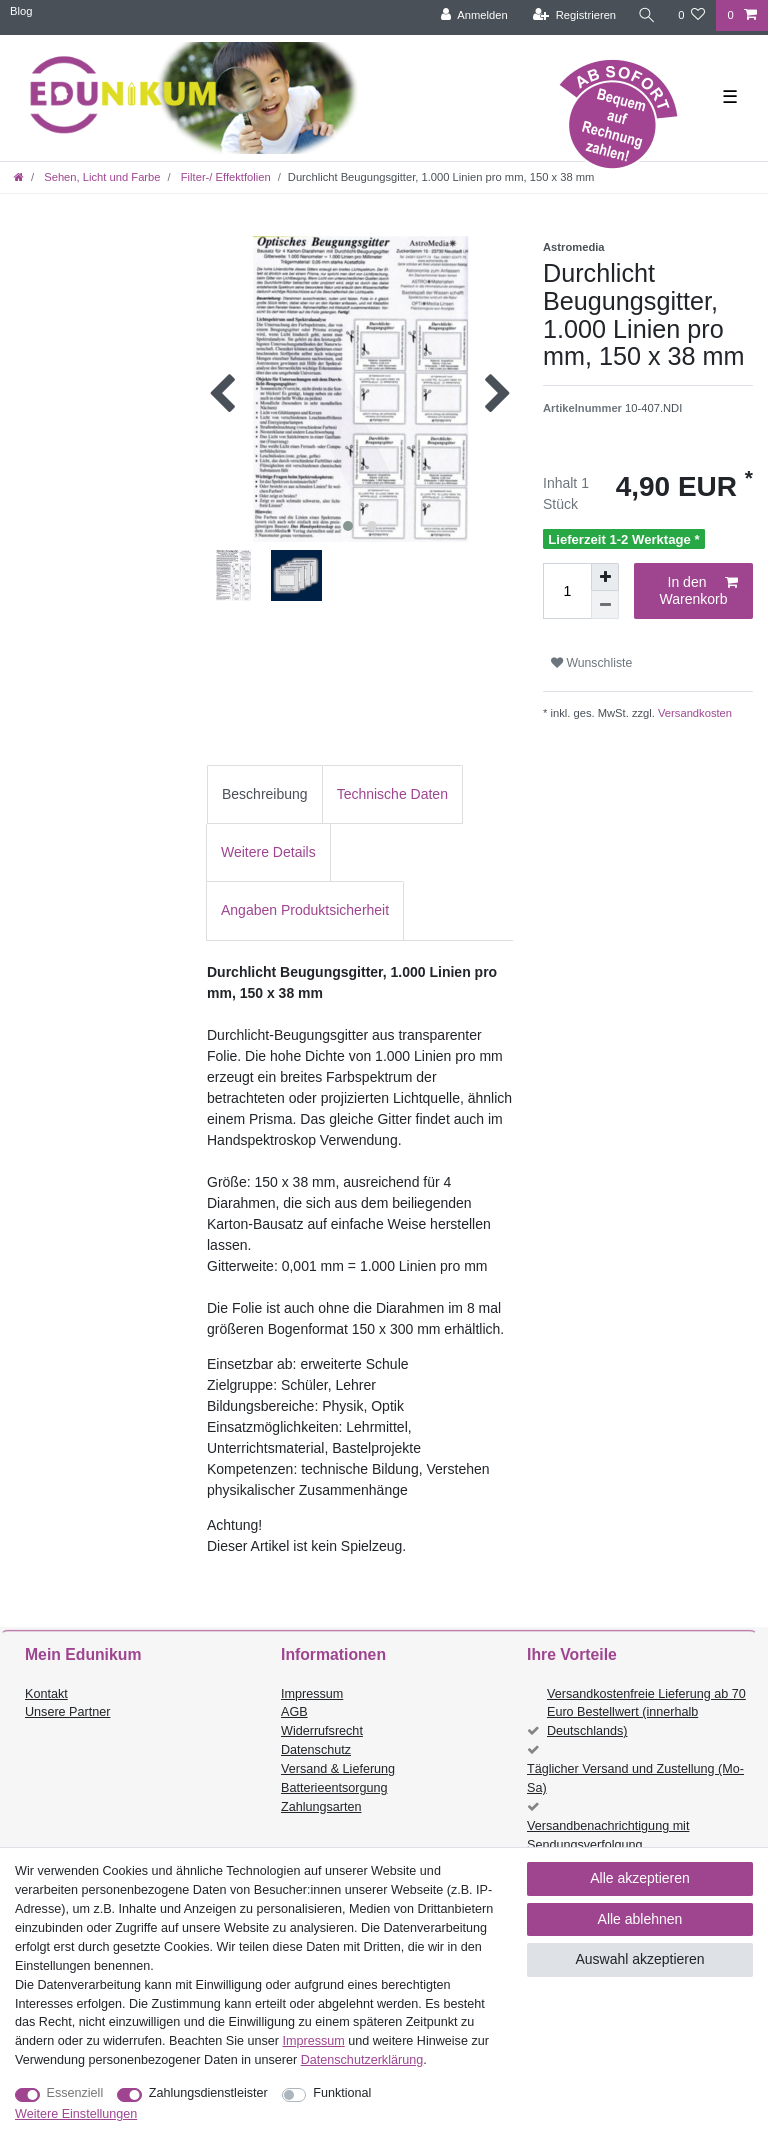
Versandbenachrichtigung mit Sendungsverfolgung (608, 1835)
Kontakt (46, 1694)
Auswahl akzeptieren (639, 1959)
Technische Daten (392, 794)
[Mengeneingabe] (567, 591)
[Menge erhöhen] (605, 577)
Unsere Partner (67, 1712)
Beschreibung (265, 794)
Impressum (312, 1694)
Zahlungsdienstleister (208, 2093)
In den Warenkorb (699, 591)
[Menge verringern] (605, 605)
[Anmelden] (474, 15)
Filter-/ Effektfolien (224, 177)
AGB (294, 1712)
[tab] (265, 794)
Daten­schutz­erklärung (362, 2060)
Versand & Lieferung (338, 1769)
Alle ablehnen (640, 1919)
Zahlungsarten (321, 1807)
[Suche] (647, 15)
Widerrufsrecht (322, 1731)
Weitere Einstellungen (76, 2114)
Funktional (342, 2093)
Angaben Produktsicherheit (305, 910)
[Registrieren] (574, 15)
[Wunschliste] (691, 15)
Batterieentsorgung (334, 1788)
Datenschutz (316, 1750)
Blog (21, 11)
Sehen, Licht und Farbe (100, 177)
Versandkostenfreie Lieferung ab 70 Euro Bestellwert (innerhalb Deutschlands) (646, 1713)
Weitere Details (268, 852)
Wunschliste (591, 663)
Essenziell (75, 2093)
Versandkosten (693, 713)
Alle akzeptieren (640, 1878)
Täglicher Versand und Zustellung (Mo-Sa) (635, 1778)
